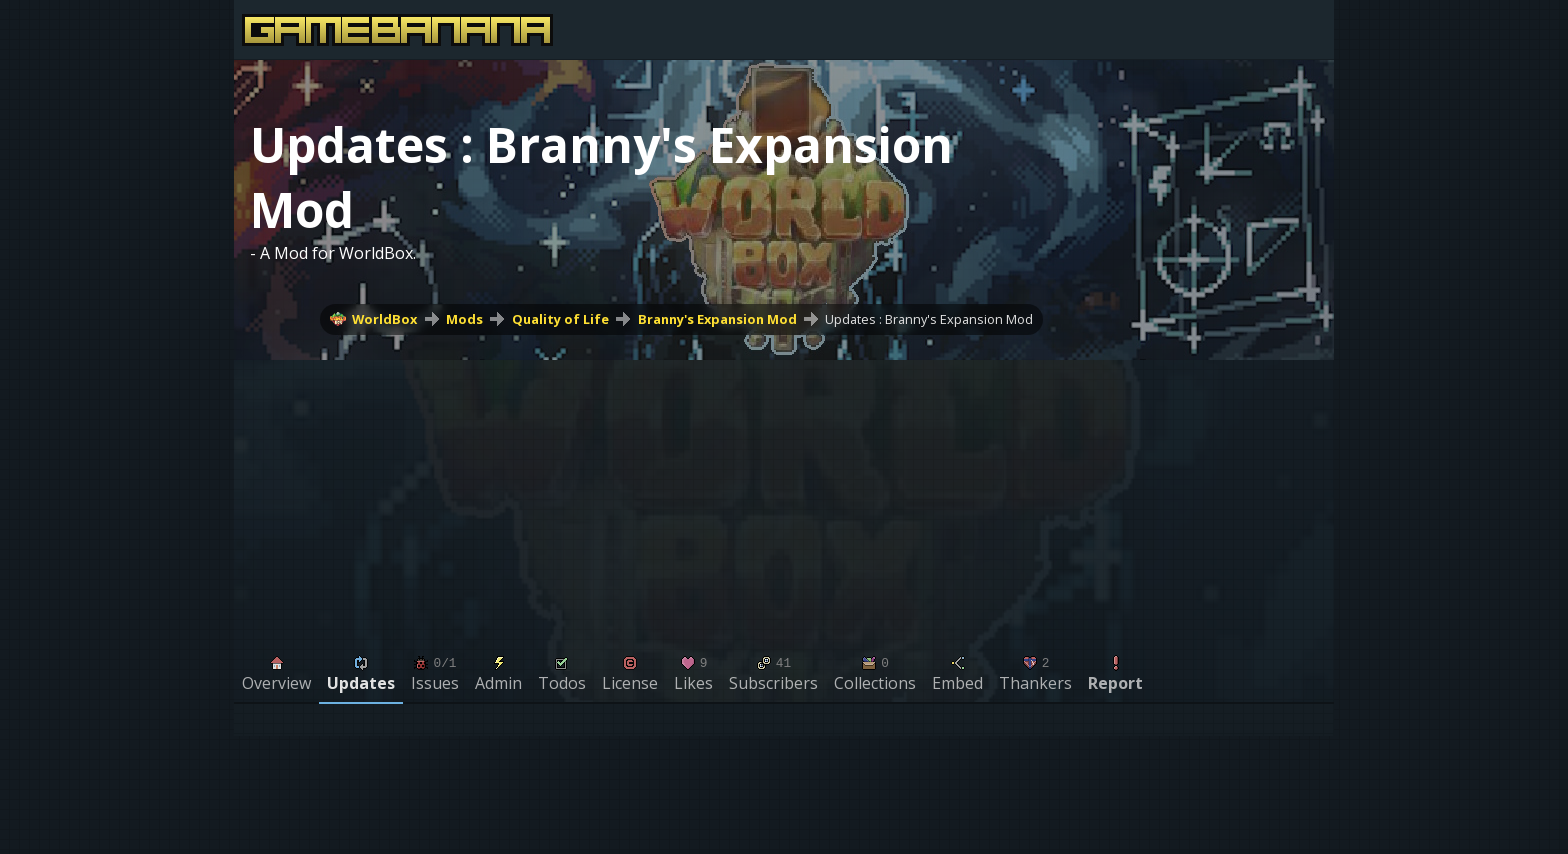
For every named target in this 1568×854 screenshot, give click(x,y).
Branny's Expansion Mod (717, 319)
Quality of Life (560, 319)
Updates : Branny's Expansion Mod (929, 319)
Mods (464, 319)
